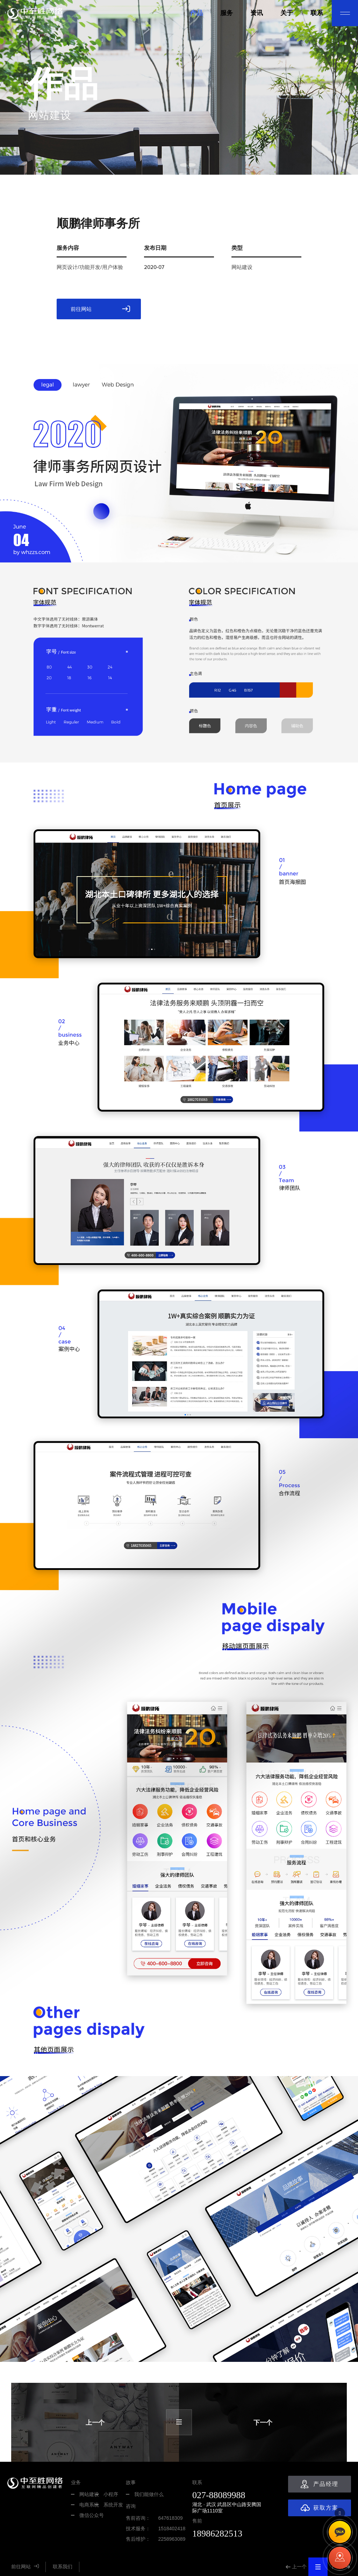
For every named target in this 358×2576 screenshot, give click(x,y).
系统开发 (113, 2505)
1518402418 (171, 2528)
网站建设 (89, 2494)
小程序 (110, 2494)
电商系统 (89, 2505)
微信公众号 (91, 2515)
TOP (340, 2513)
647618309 (170, 2518)
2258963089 (171, 2539)
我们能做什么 (149, 2494)
